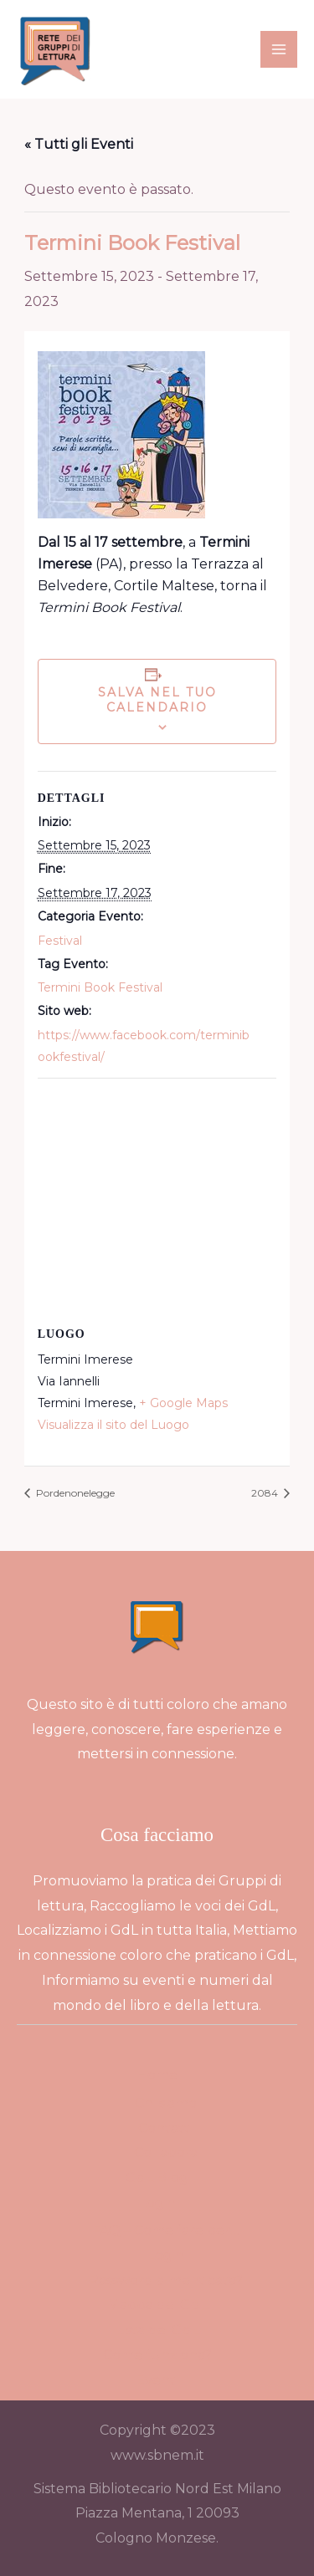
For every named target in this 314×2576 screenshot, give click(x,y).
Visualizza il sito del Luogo (113, 1424)
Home (157, 2075)
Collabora (166, 2152)
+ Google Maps (183, 1402)
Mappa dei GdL (157, 2305)
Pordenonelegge (74, 1493)
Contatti (165, 2128)
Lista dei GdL (157, 2330)
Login (157, 2203)
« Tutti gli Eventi (78, 144)
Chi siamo (166, 2103)
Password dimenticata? (166, 2280)
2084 (266, 1493)
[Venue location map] (157, 1199)
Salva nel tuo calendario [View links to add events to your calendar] (157, 700)
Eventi (157, 2380)
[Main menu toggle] (278, 49)
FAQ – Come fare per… (165, 2230)
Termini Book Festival (100, 987)
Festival (60, 940)
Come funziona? (157, 2355)
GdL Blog (157, 2178)
